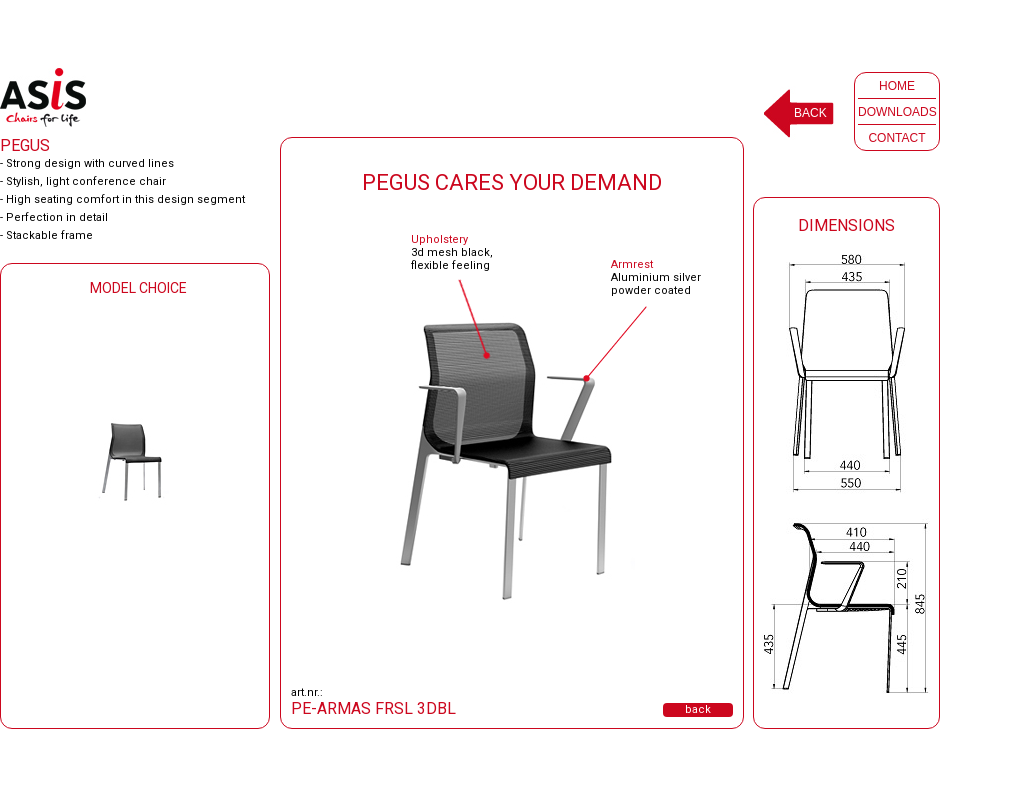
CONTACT (896, 138)
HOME (897, 86)
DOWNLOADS (897, 112)
